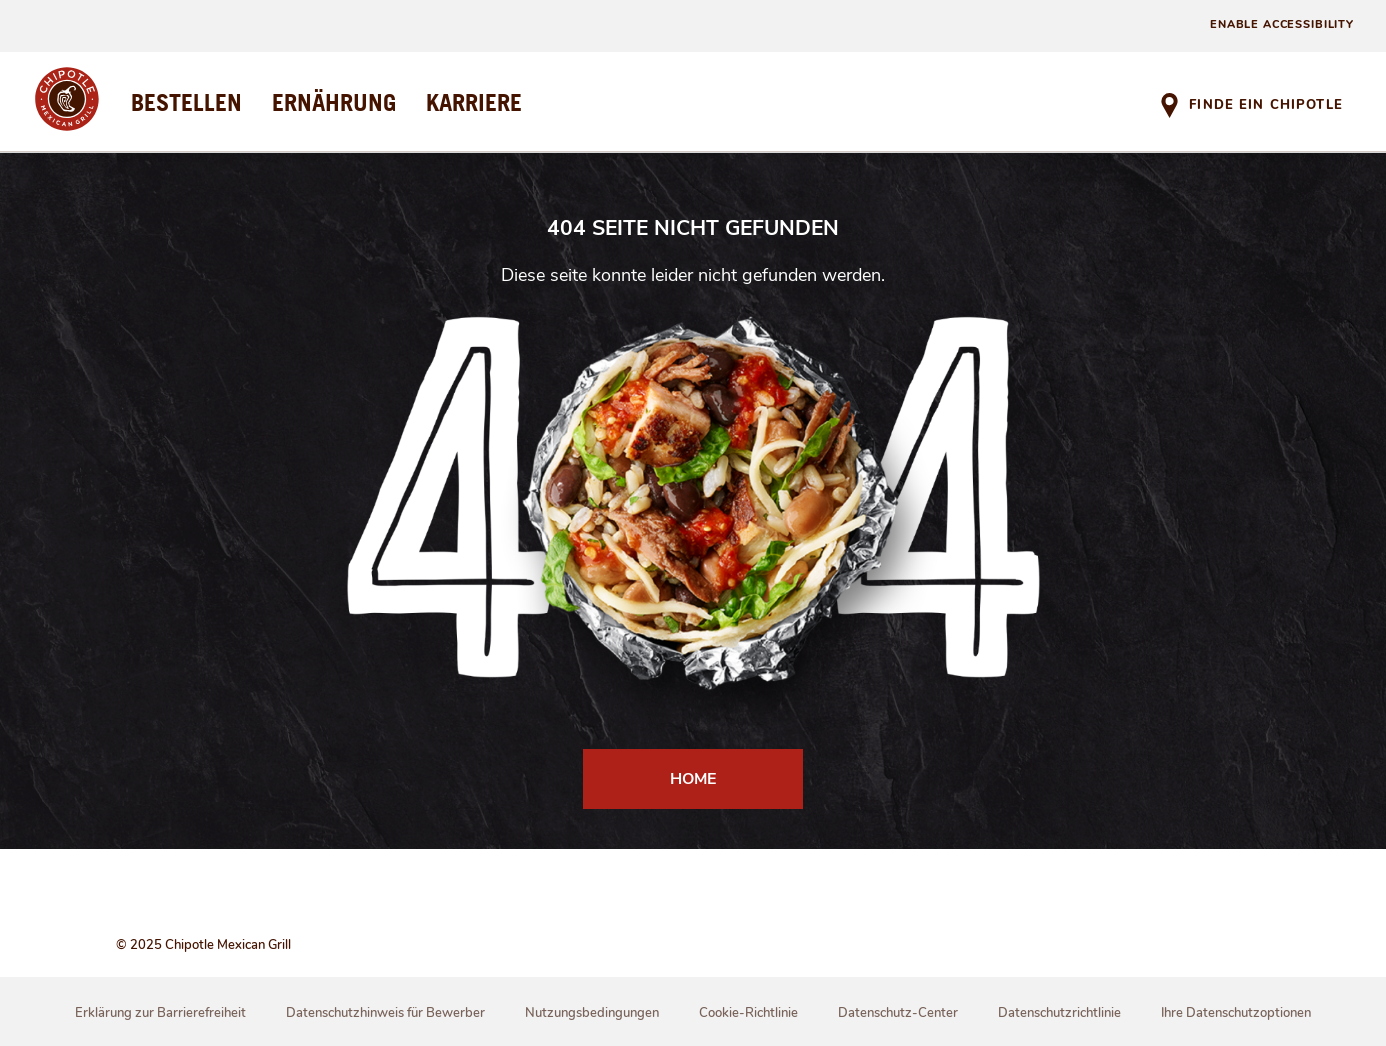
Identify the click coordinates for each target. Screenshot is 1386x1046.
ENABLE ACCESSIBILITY (1282, 24)
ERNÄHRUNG (334, 102)
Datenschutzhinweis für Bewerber (385, 1013)
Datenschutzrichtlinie (1059, 1013)
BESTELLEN (186, 102)
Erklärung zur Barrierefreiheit (160, 1013)
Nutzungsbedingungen (592, 1013)
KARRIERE (474, 102)
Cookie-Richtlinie (748, 1013)
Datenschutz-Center (898, 1013)
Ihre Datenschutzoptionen (1236, 1013)
